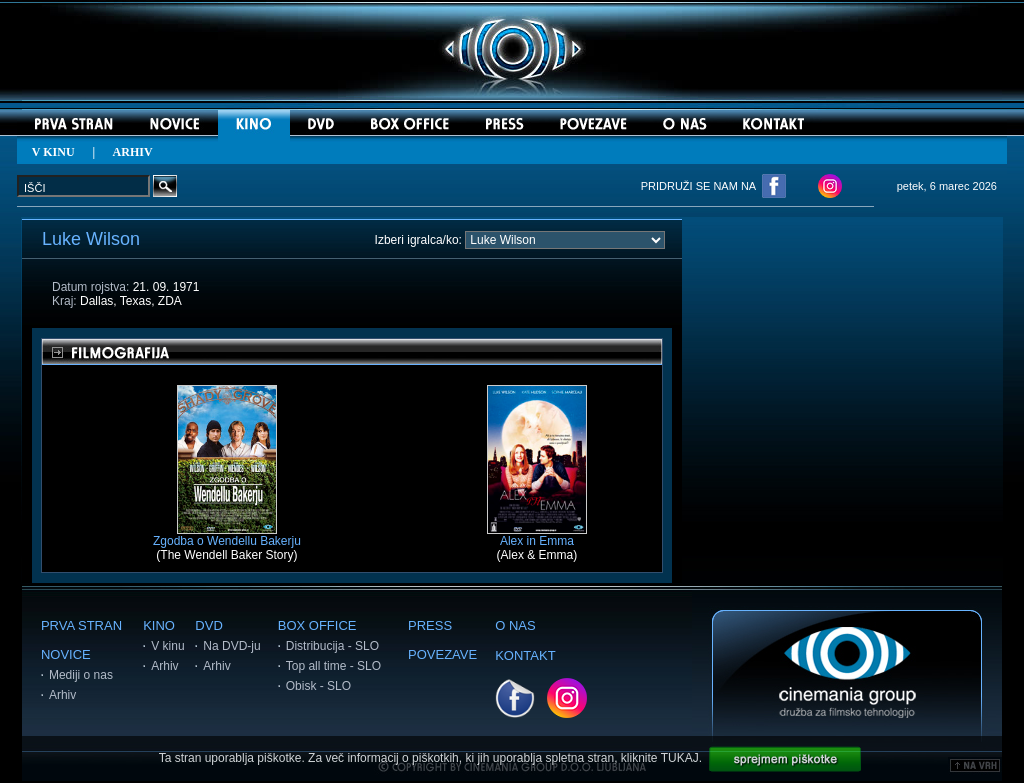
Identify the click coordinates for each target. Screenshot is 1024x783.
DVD (208, 625)
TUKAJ (680, 758)
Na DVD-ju (231, 646)
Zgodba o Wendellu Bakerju (227, 535)
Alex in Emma (537, 535)
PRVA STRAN (81, 625)
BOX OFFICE (317, 625)
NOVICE (66, 654)
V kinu (167, 646)
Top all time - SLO (333, 666)
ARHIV (133, 152)
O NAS (515, 625)
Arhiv (62, 695)
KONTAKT (525, 655)
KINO (159, 625)
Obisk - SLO (318, 686)
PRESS (430, 625)
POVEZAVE (442, 654)
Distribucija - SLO (332, 646)
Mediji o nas (81, 675)
